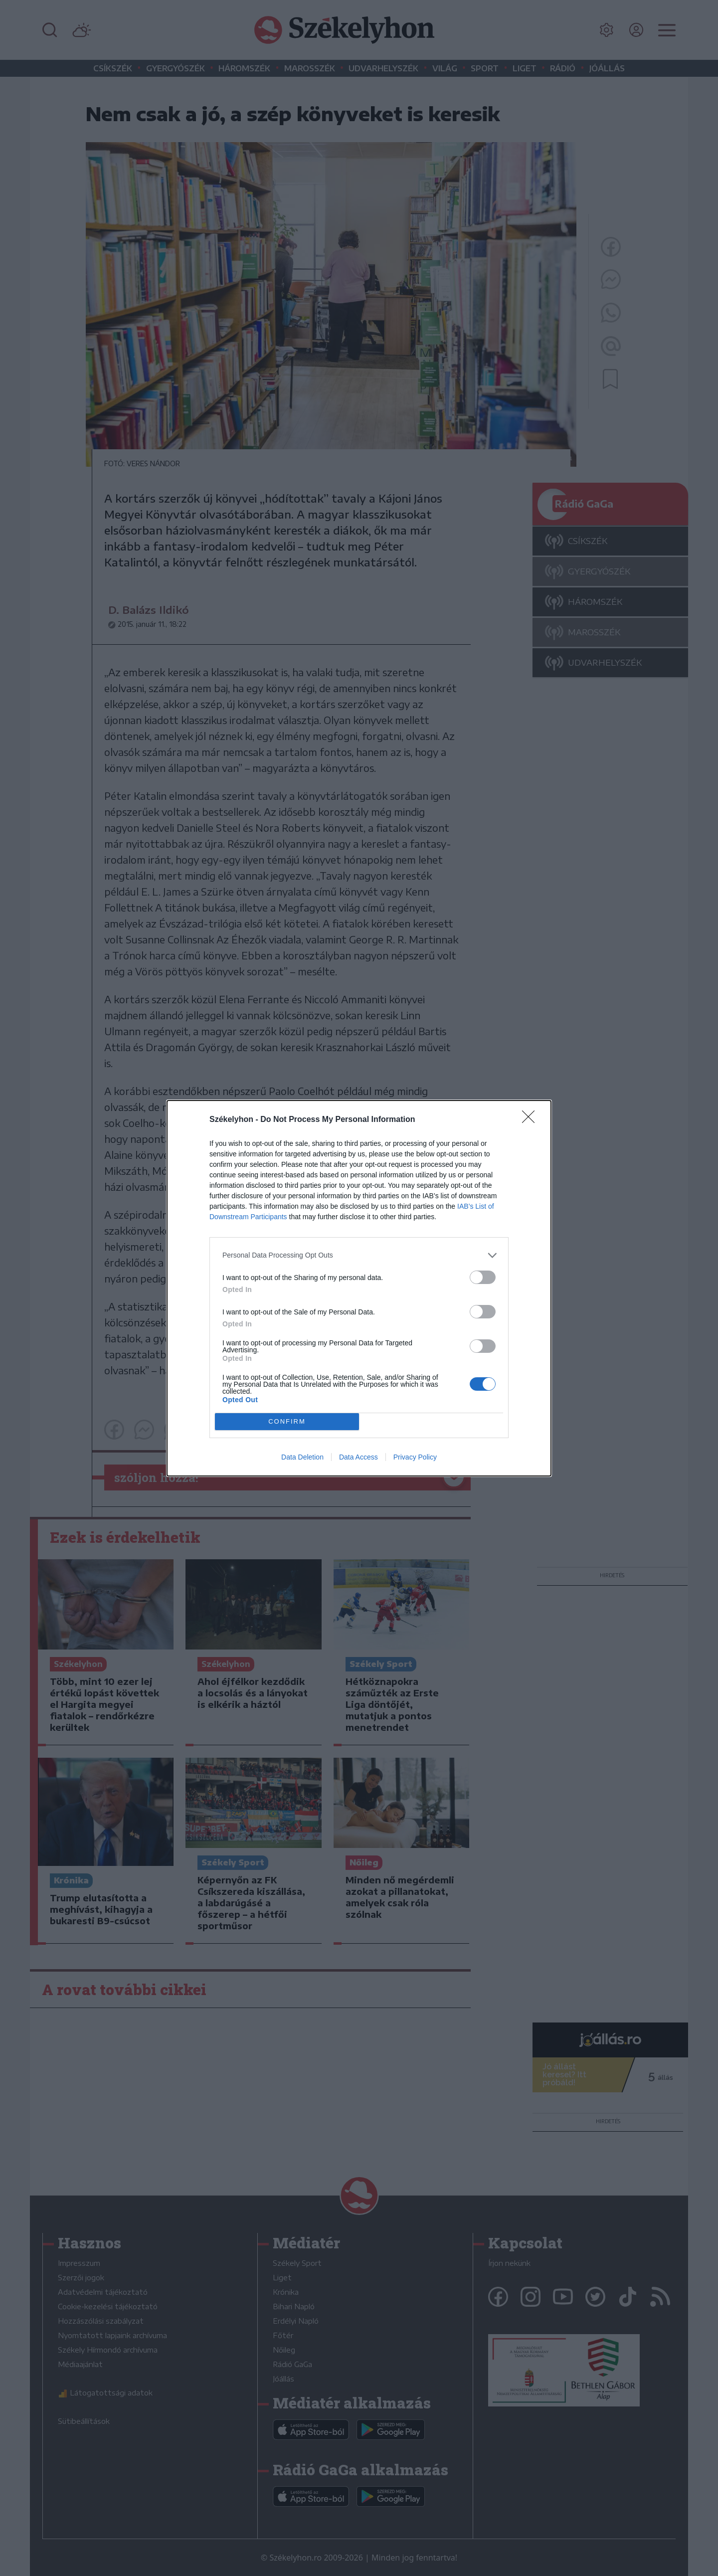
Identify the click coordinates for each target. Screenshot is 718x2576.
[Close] (531, 1119)
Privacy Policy (415, 1457)
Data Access (358, 1457)
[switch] (483, 1277)
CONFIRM (287, 1421)
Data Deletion (302, 1457)
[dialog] (359, 1288)
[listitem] (359, 1255)
